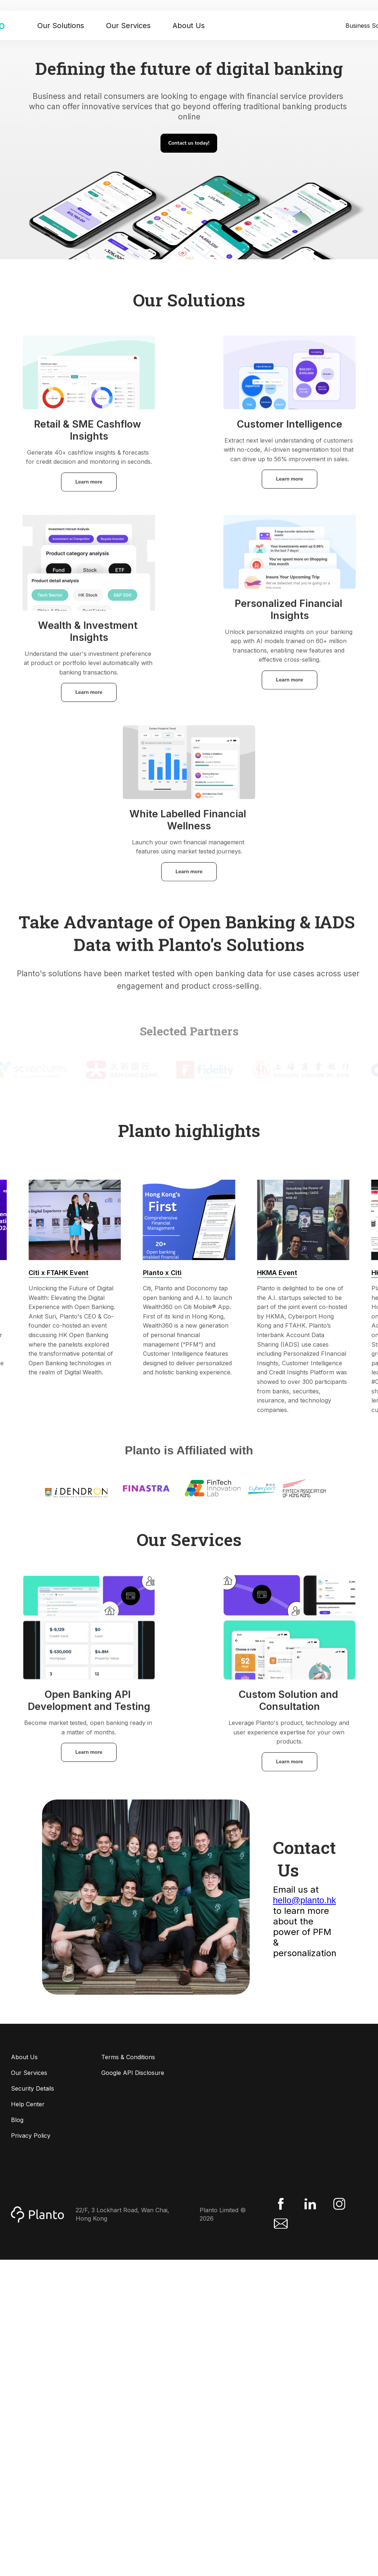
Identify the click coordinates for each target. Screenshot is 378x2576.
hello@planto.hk (304, 1900)
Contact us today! (188, 143)
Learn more (88, 487)
